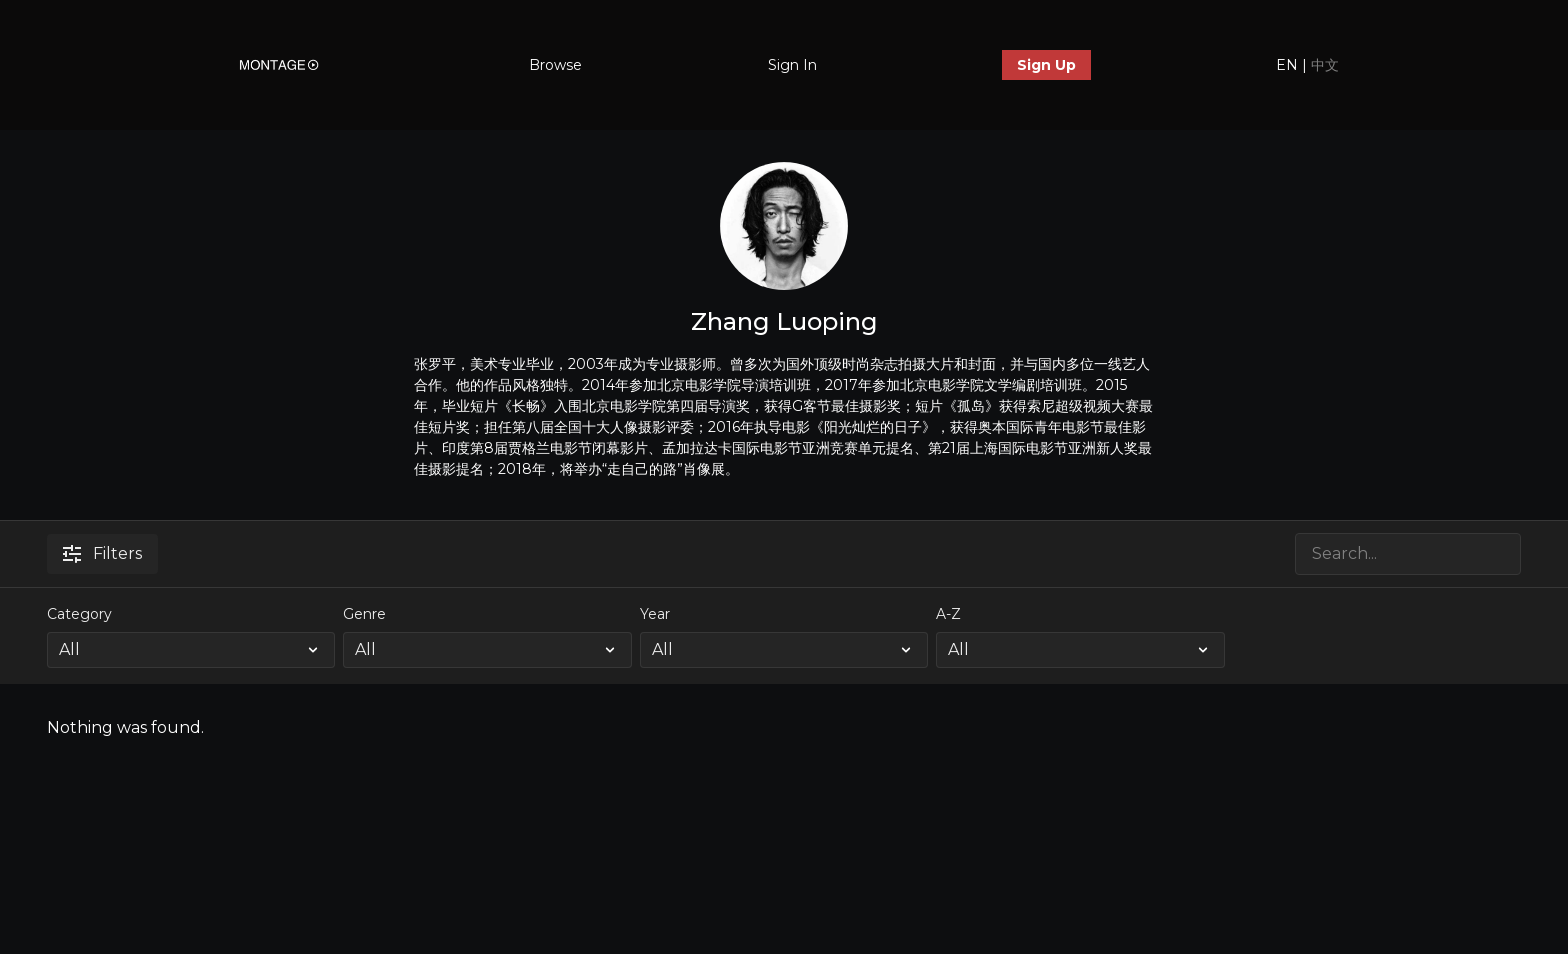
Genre (364, 614)
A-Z (948, 614)
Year (655, 614)
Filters (102, 553)
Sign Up (1046, 65)
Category (79, 614)
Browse (555, 65)
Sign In (792, 65)
